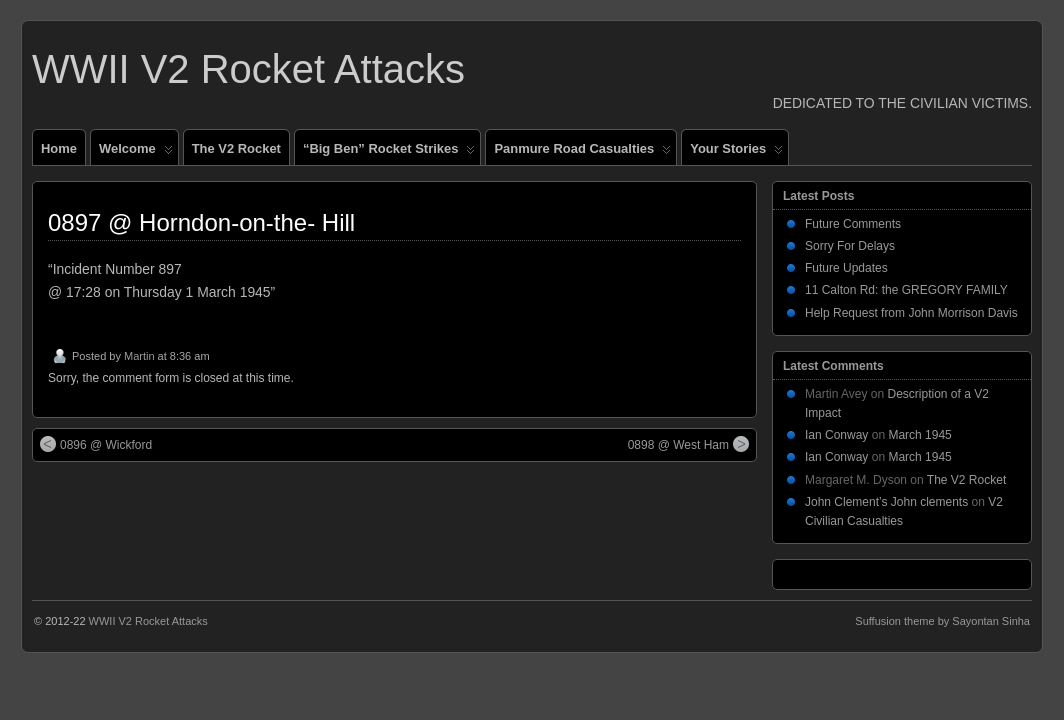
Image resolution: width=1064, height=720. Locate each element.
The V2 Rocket (236, 148)
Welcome (136, 153)
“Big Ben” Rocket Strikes (389, 153)
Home (59, 148)
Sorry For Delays (850, 246)
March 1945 (919, 435)
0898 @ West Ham (688, 444)
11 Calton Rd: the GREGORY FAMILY (906, 290)
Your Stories (736, 153)
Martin (139, 356)
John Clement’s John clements (886, 502)
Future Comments (853, 224)
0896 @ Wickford (96, 444)
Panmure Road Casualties (582, 153)
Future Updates (846, 268)
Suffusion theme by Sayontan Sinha (942, 621)
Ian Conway (836, 435)
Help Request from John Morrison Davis (911, 313)
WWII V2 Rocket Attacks (248, 69)
